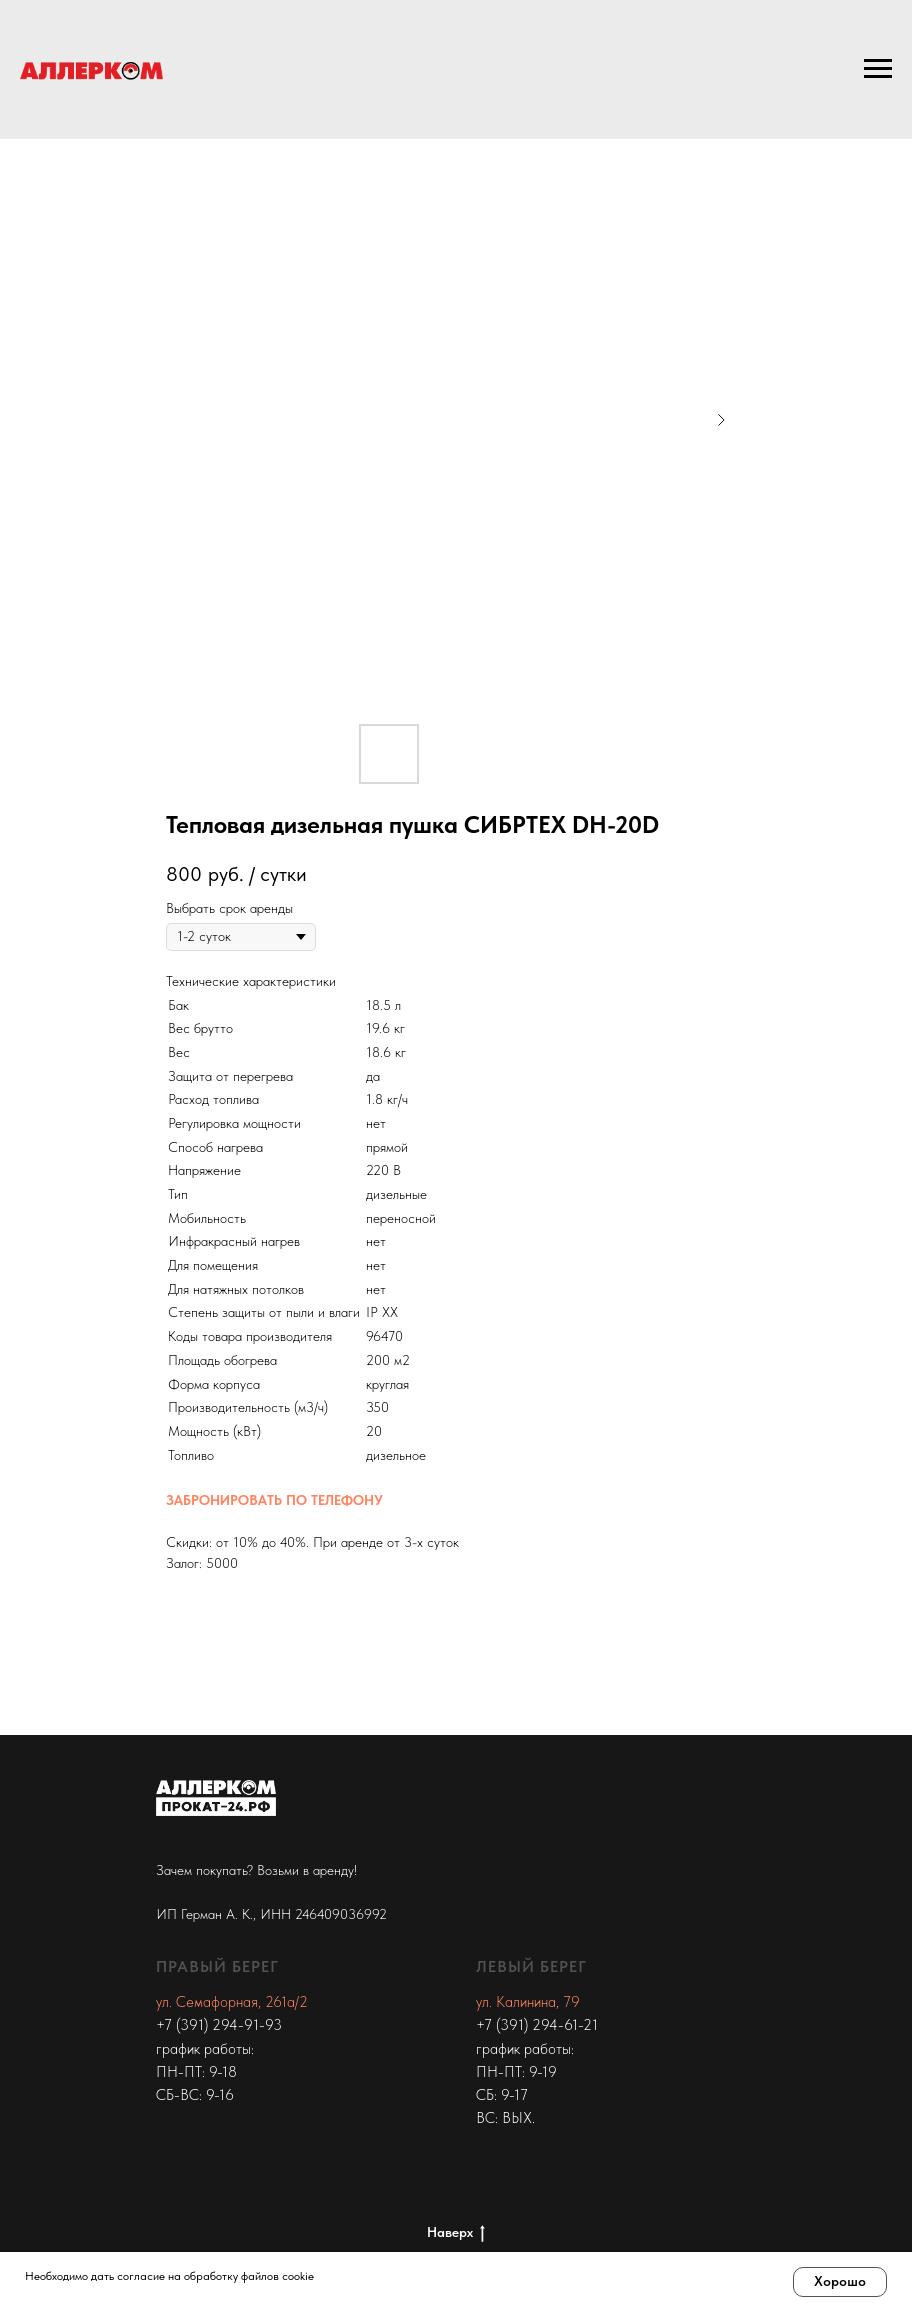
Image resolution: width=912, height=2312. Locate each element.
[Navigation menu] (878, 69)
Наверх (456, 2233)
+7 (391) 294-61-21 (537, 2025)
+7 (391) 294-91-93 (219, 2025)
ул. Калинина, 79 (528, 2002)
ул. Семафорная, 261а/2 (232, 2002)
